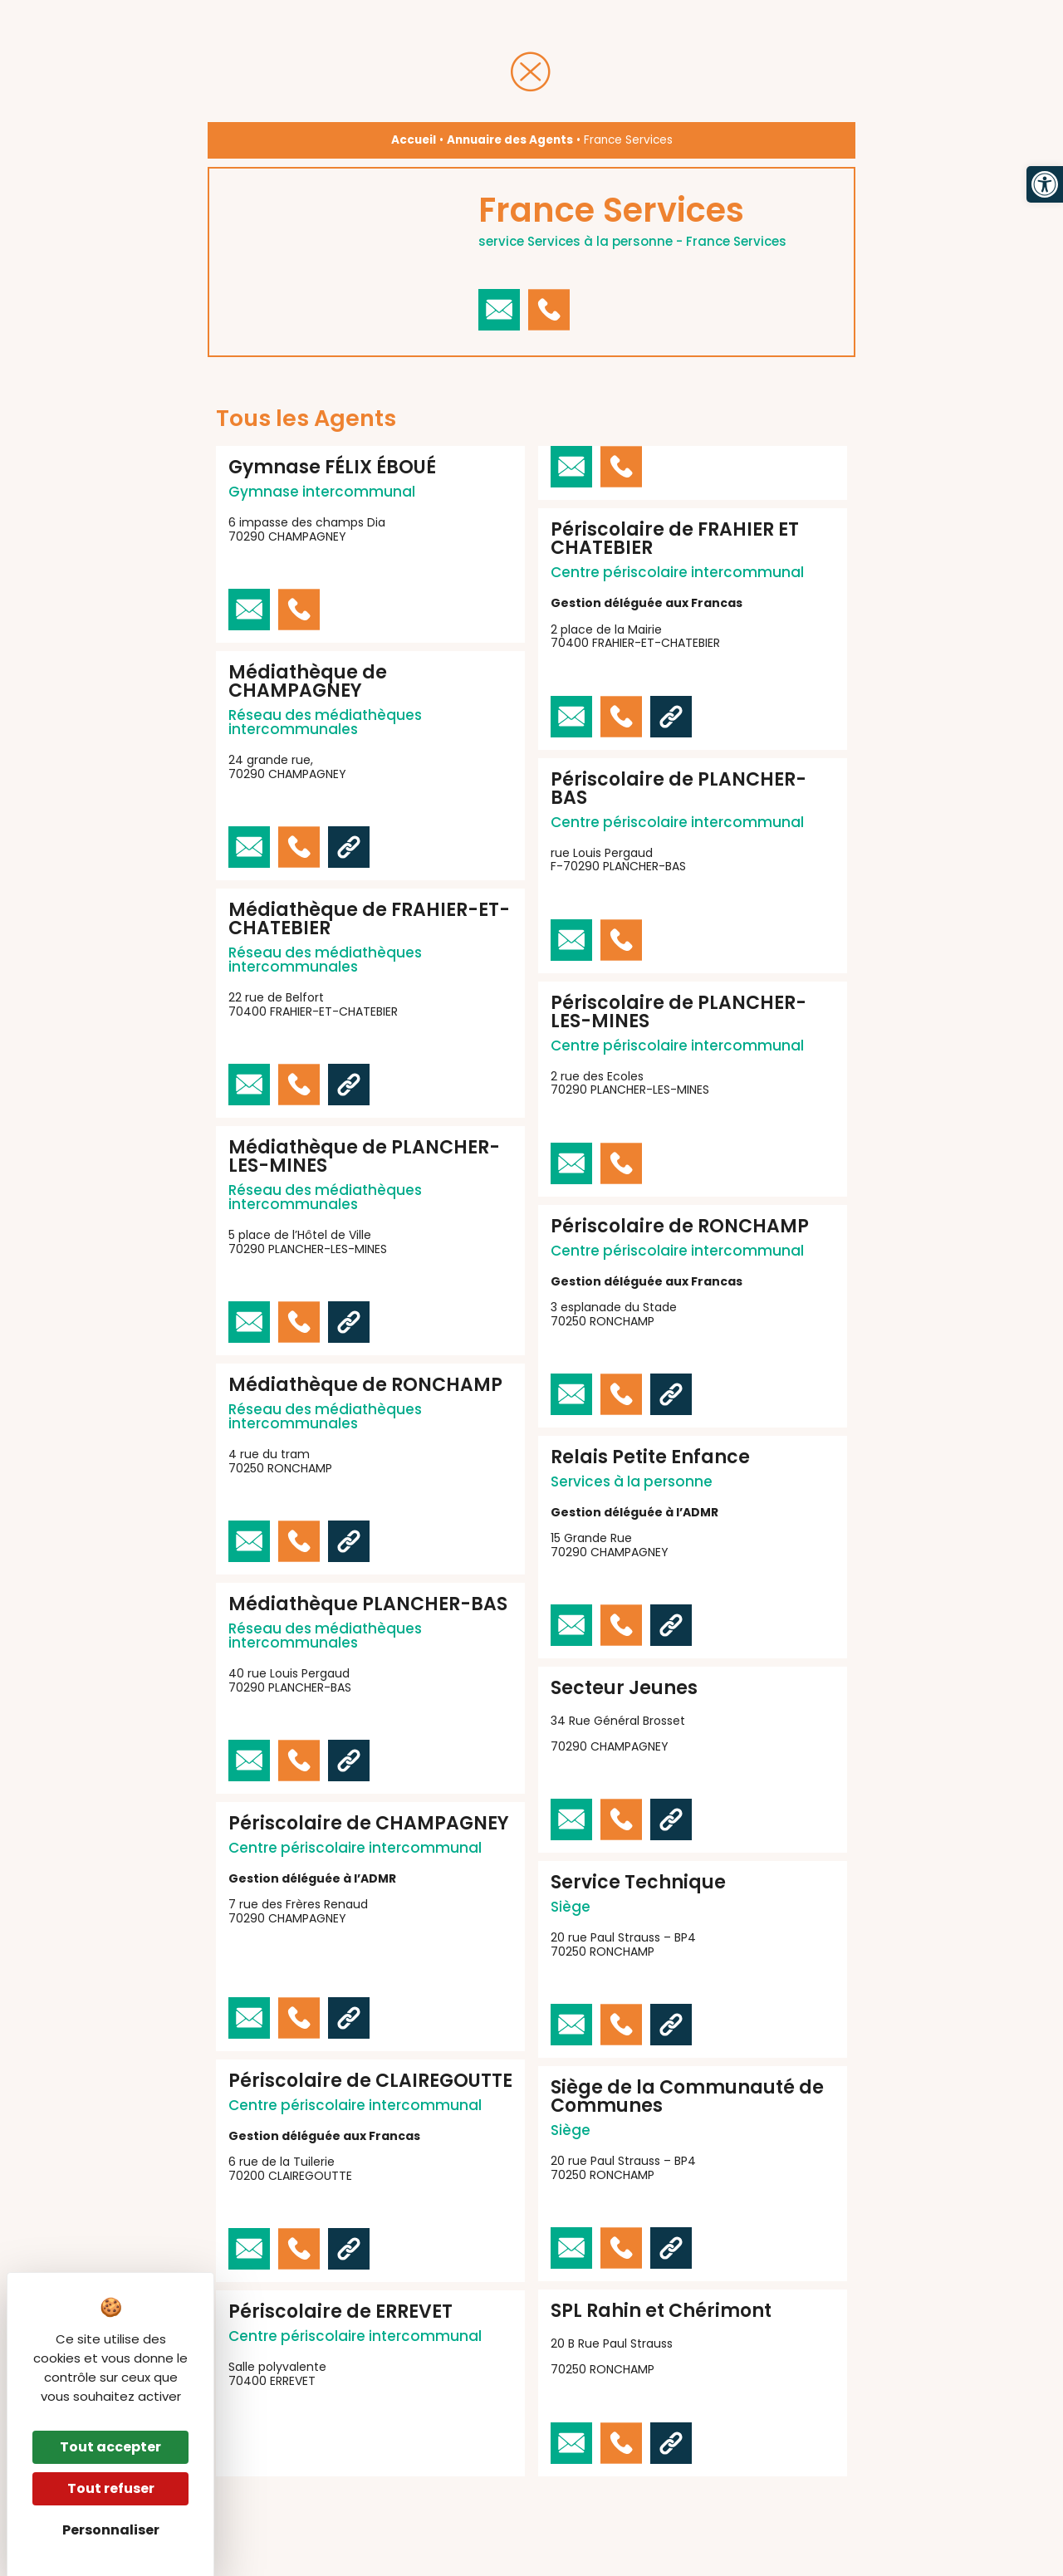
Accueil (413, 140)
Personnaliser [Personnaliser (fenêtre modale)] (110, 2529)
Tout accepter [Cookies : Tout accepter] (110, 2446)
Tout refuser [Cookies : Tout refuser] (110, 2488)
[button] (1044, 184)
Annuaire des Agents (510, 140)
